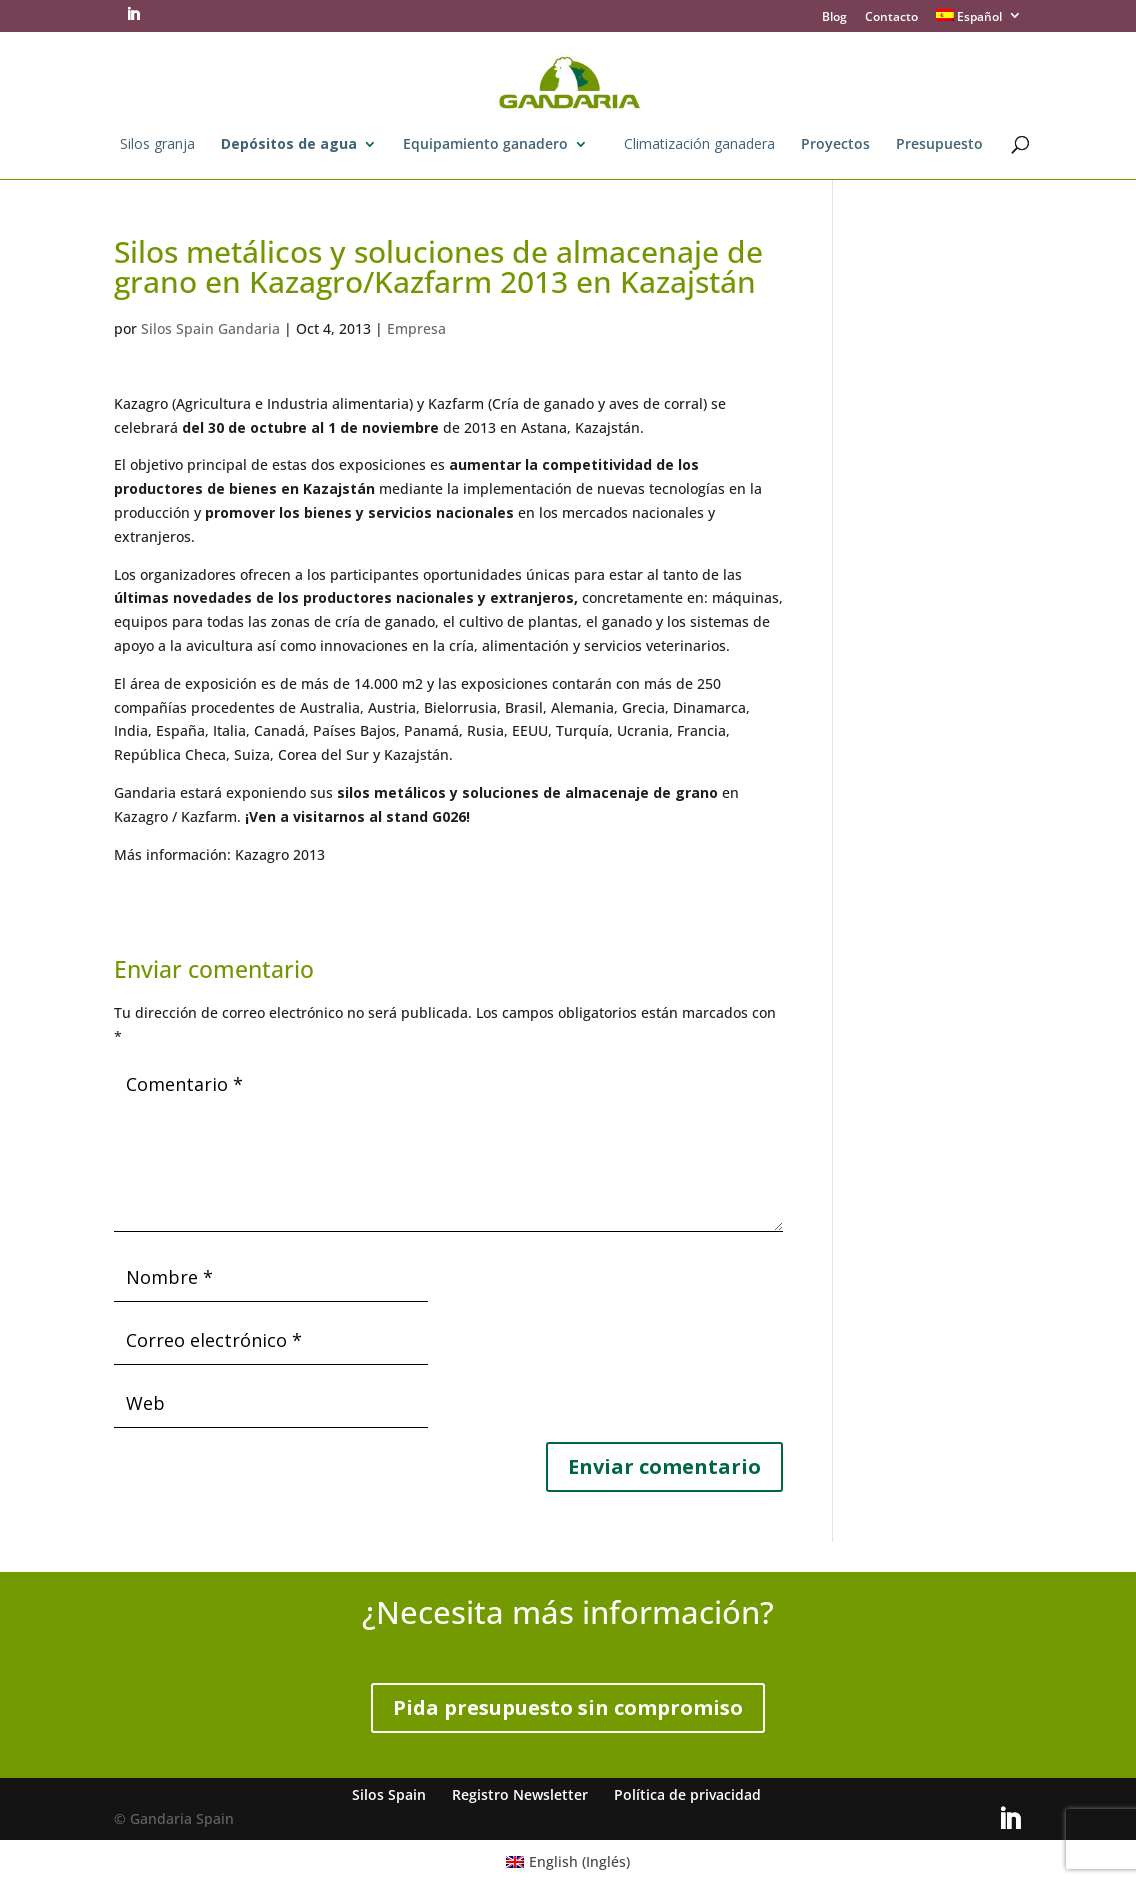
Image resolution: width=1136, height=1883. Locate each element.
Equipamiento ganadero (485, 145)
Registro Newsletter (520, 1794)
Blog (834, 18)
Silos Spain (389, 1794)
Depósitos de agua (289, 145)
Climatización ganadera (699, 145)
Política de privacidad (687, 1794)
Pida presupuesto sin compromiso (568, 1707)
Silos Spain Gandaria (210, 328)
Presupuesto (939, 145)
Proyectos (835, 145)
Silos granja (157, 145)
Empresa (416, 328)
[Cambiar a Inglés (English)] (568, 1861)
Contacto (891, 18)
